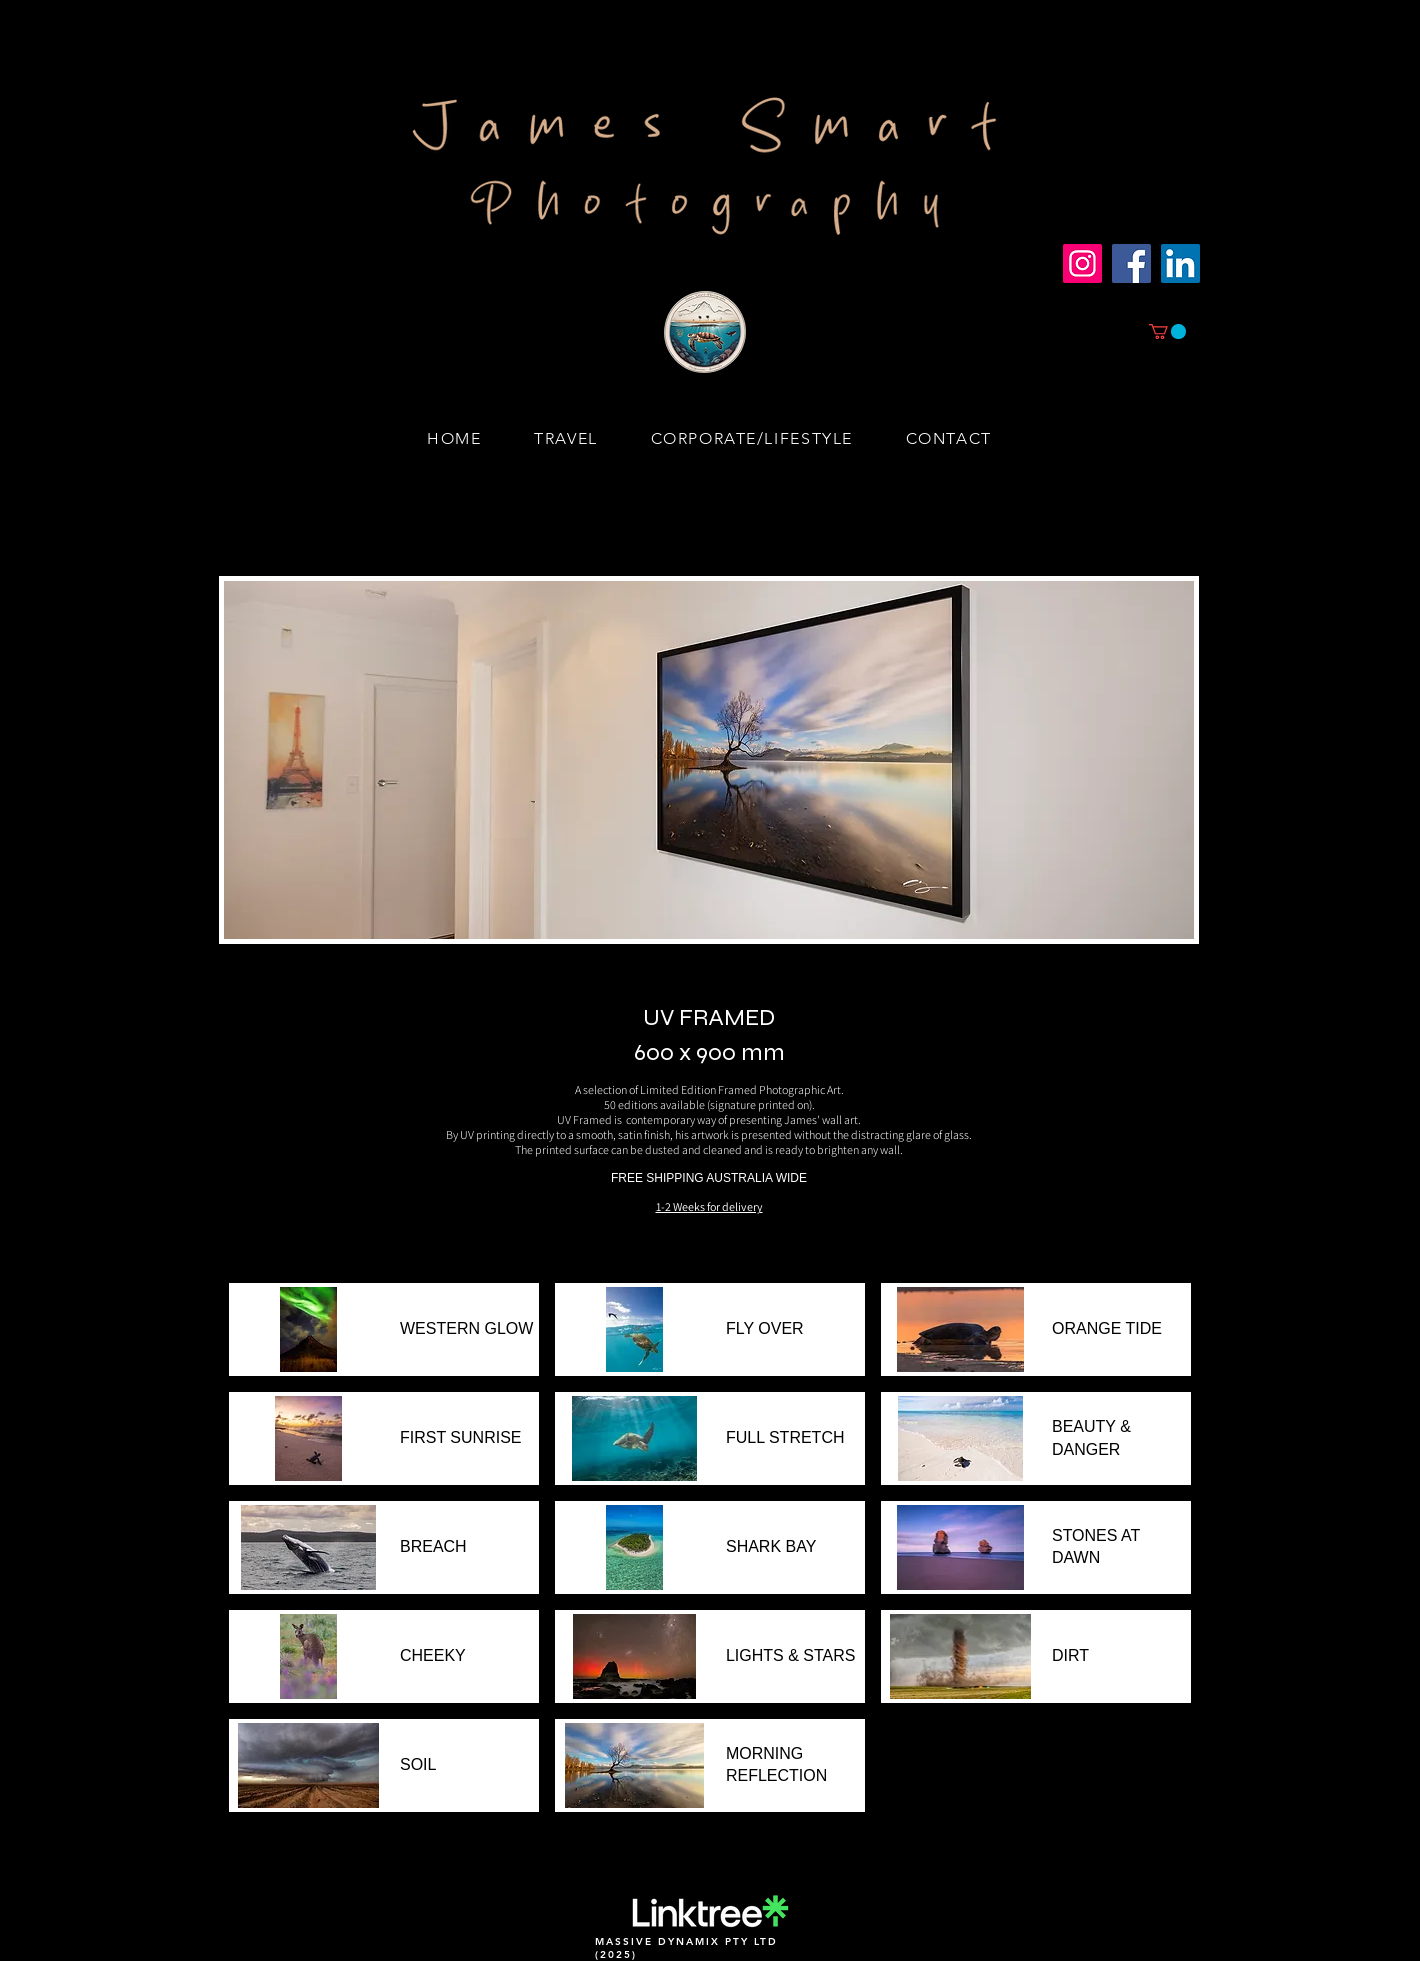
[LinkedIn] (1180, 263)
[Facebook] (1131, 263)
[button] (1167, 331)
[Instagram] (1082, 263)
